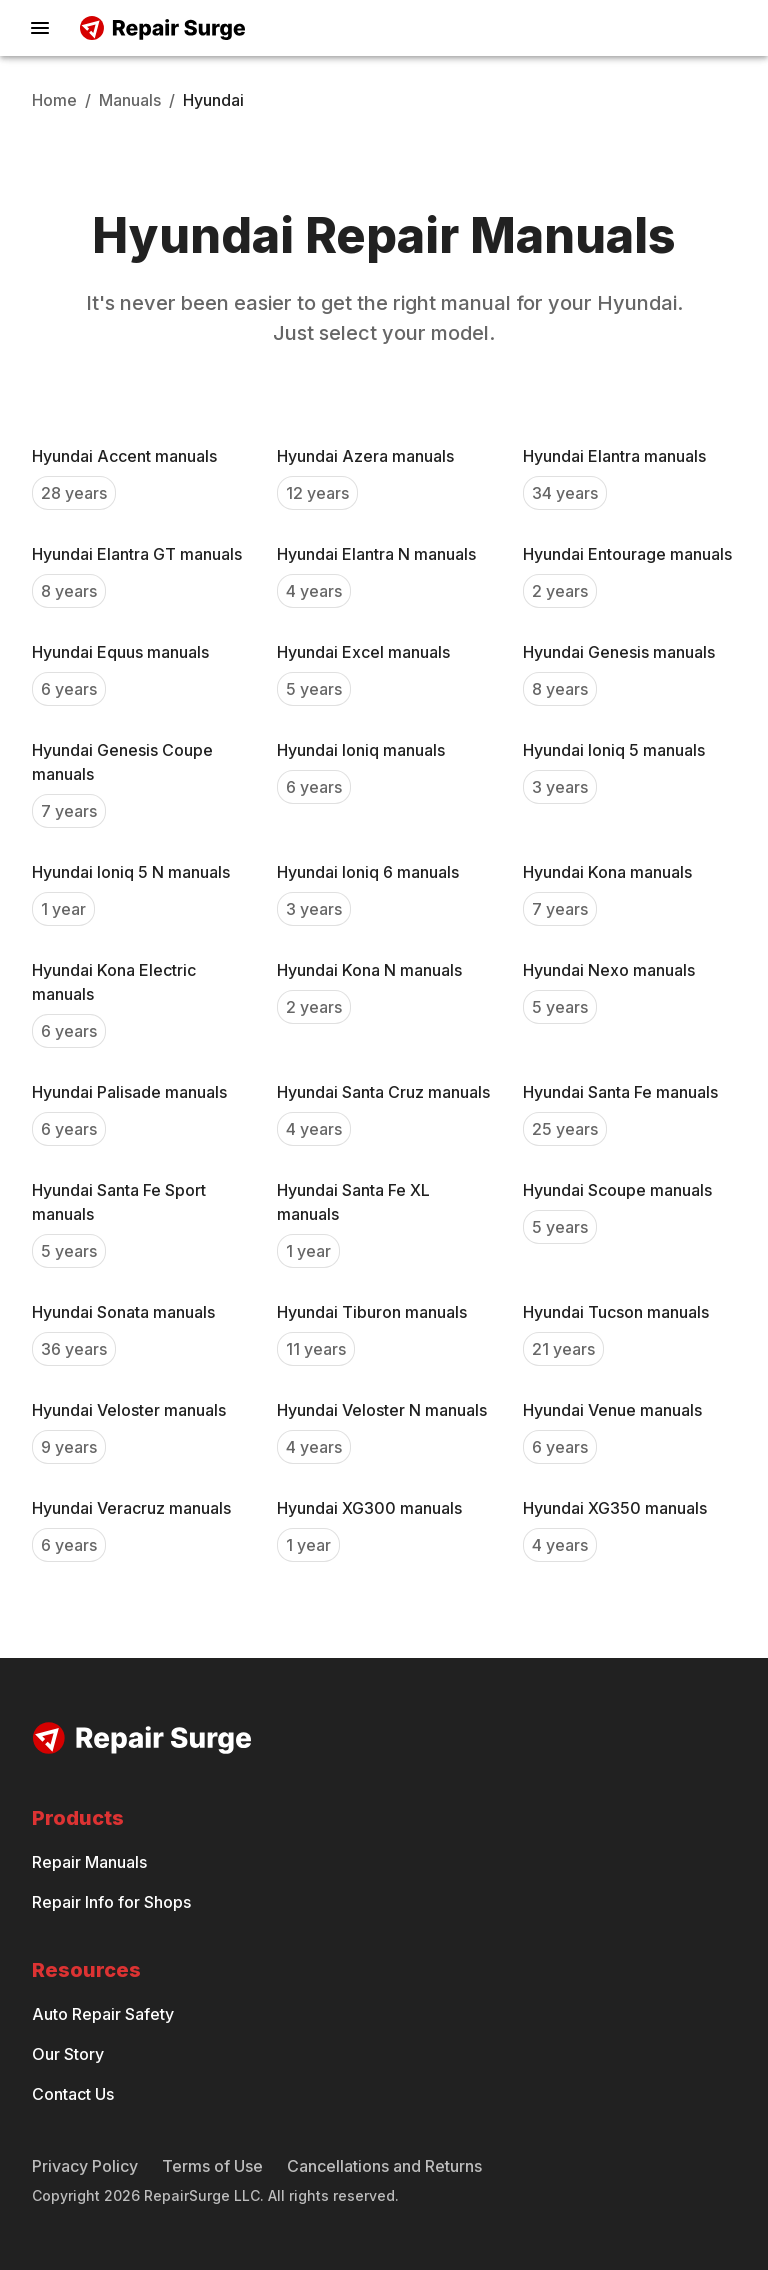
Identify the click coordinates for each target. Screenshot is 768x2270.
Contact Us (73, 2094)
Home (54, 100)
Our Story (68, 2054)
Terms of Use (212, 2166)
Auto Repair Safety (103, 2014)
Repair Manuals (89, 1862)
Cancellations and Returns (384, 2166)
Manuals (130, 100)
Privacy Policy (85, 2166)
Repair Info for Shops (111, 1902)
